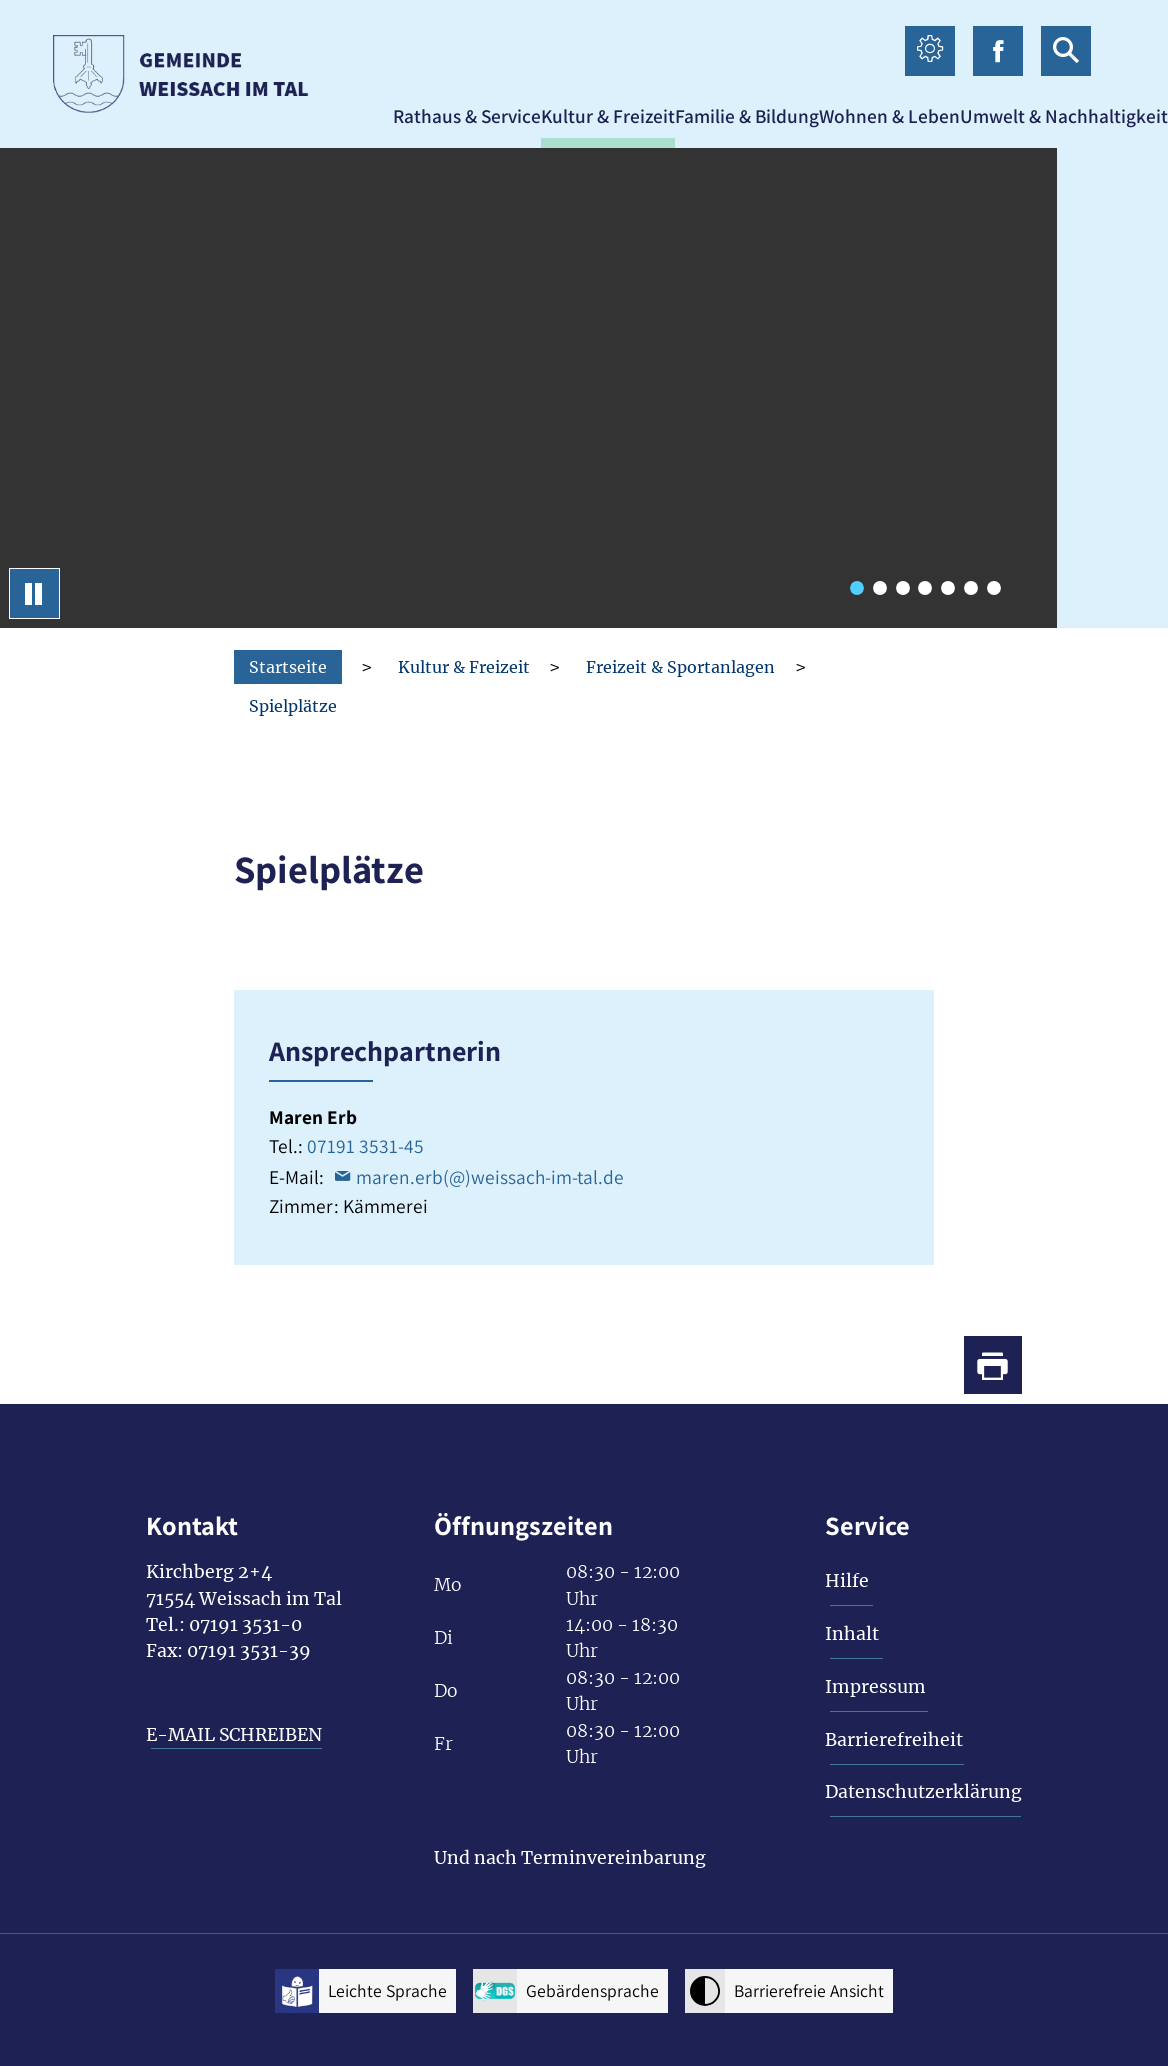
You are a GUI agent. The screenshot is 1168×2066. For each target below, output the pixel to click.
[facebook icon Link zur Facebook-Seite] (998, 51)
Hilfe (847, 1581)
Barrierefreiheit (894, 1740)
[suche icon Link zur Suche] (1066, 51)
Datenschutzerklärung (923, 1792)
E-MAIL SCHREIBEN (234, 1735)
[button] (467, 116)
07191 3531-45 (365, 1146)
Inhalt (852, 1634)
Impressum (875, 1687)
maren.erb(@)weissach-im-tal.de (490, 1177)
